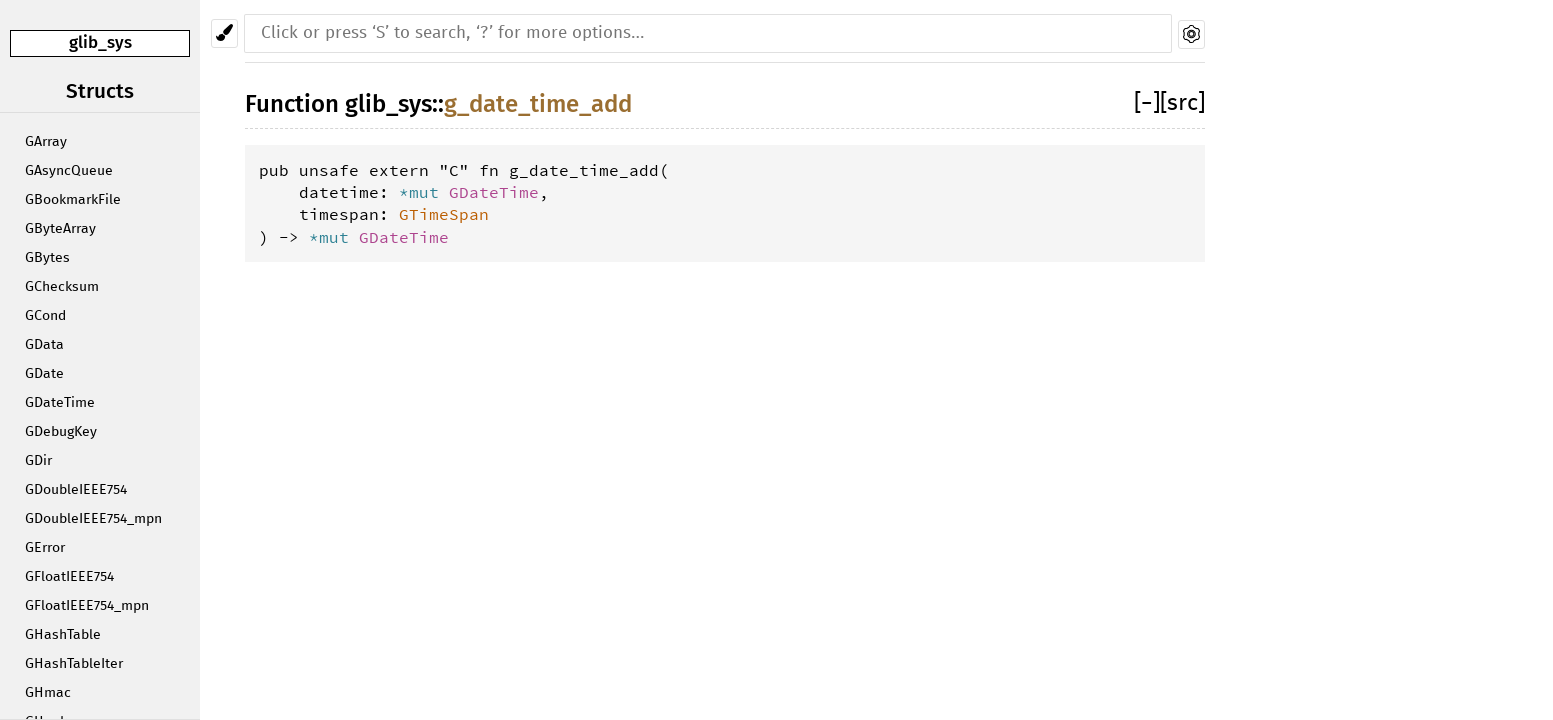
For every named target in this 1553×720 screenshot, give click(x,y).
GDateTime (60, 403)
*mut (424, 192)
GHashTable (63, 635)
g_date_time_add (538, 104)
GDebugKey (61, 432)
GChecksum (62, 287)
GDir (38, 461)
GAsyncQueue (69, 171)
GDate (44, 374)
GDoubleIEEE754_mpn (93, 519)
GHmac (48, 693)
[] (1147, 103)
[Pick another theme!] (224, 33)
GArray (46, 142)
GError (45, 548)
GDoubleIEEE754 (76, 490)
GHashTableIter (74, 664)
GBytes (47, 258)
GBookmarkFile (73, 200)
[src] (1182, 103)
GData (44, 345)
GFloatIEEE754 (69, 577)
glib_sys (100, 42)
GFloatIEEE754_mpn (87, 606)
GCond (45, 316)
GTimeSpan (444, 214)
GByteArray (60, 229)
